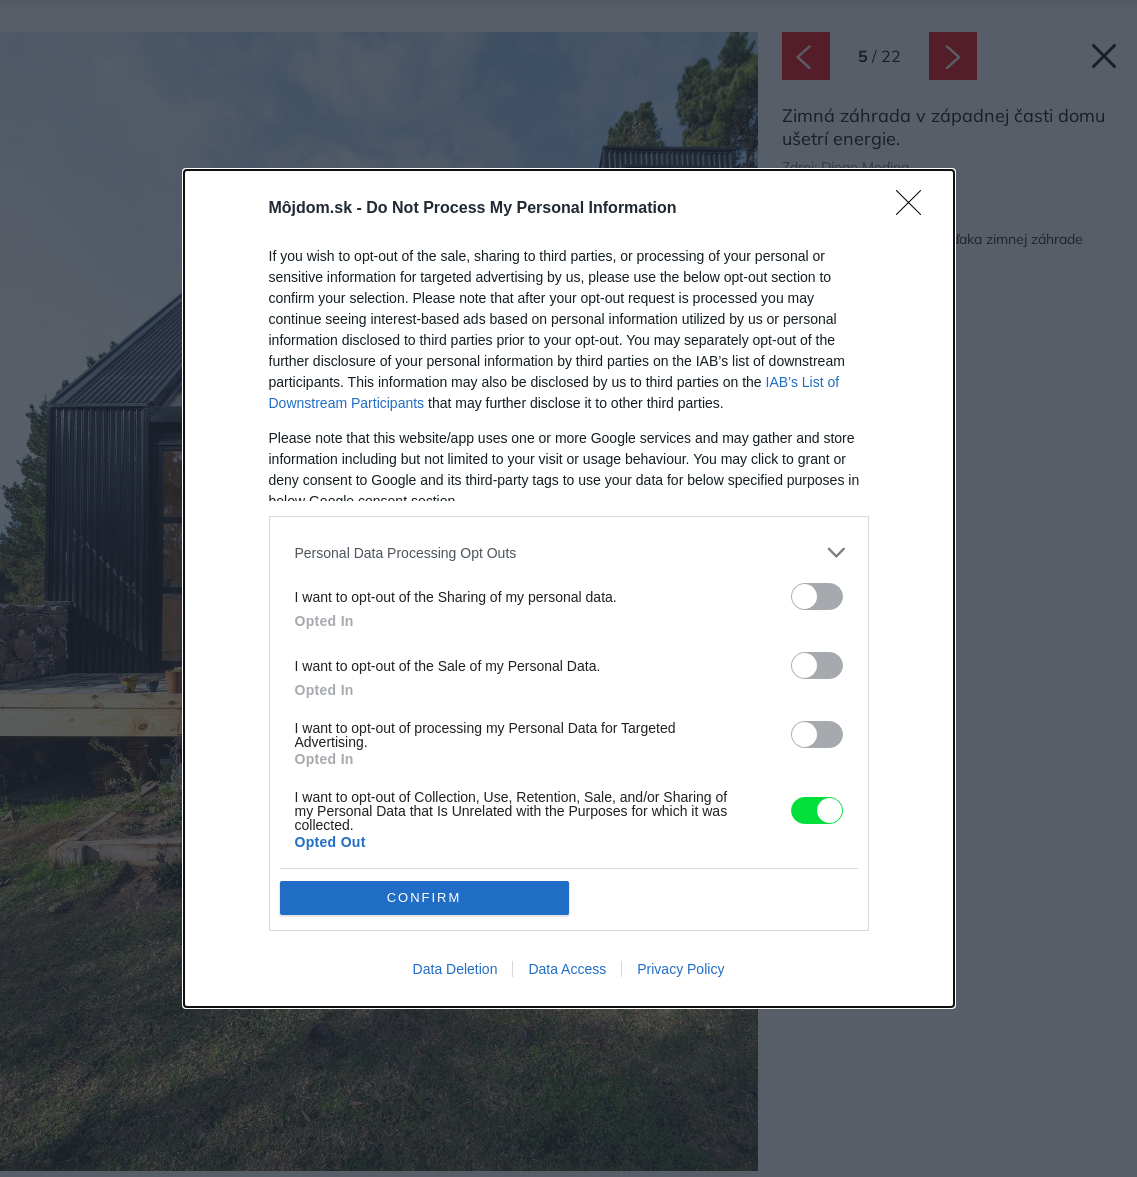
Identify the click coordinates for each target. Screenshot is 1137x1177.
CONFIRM (424, 897)
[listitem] (569, 552)
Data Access (567, 969)
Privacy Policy (680, 969)
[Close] (915, 209)
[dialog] (569, 588)
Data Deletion (455, 969)
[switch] (817, 596)
